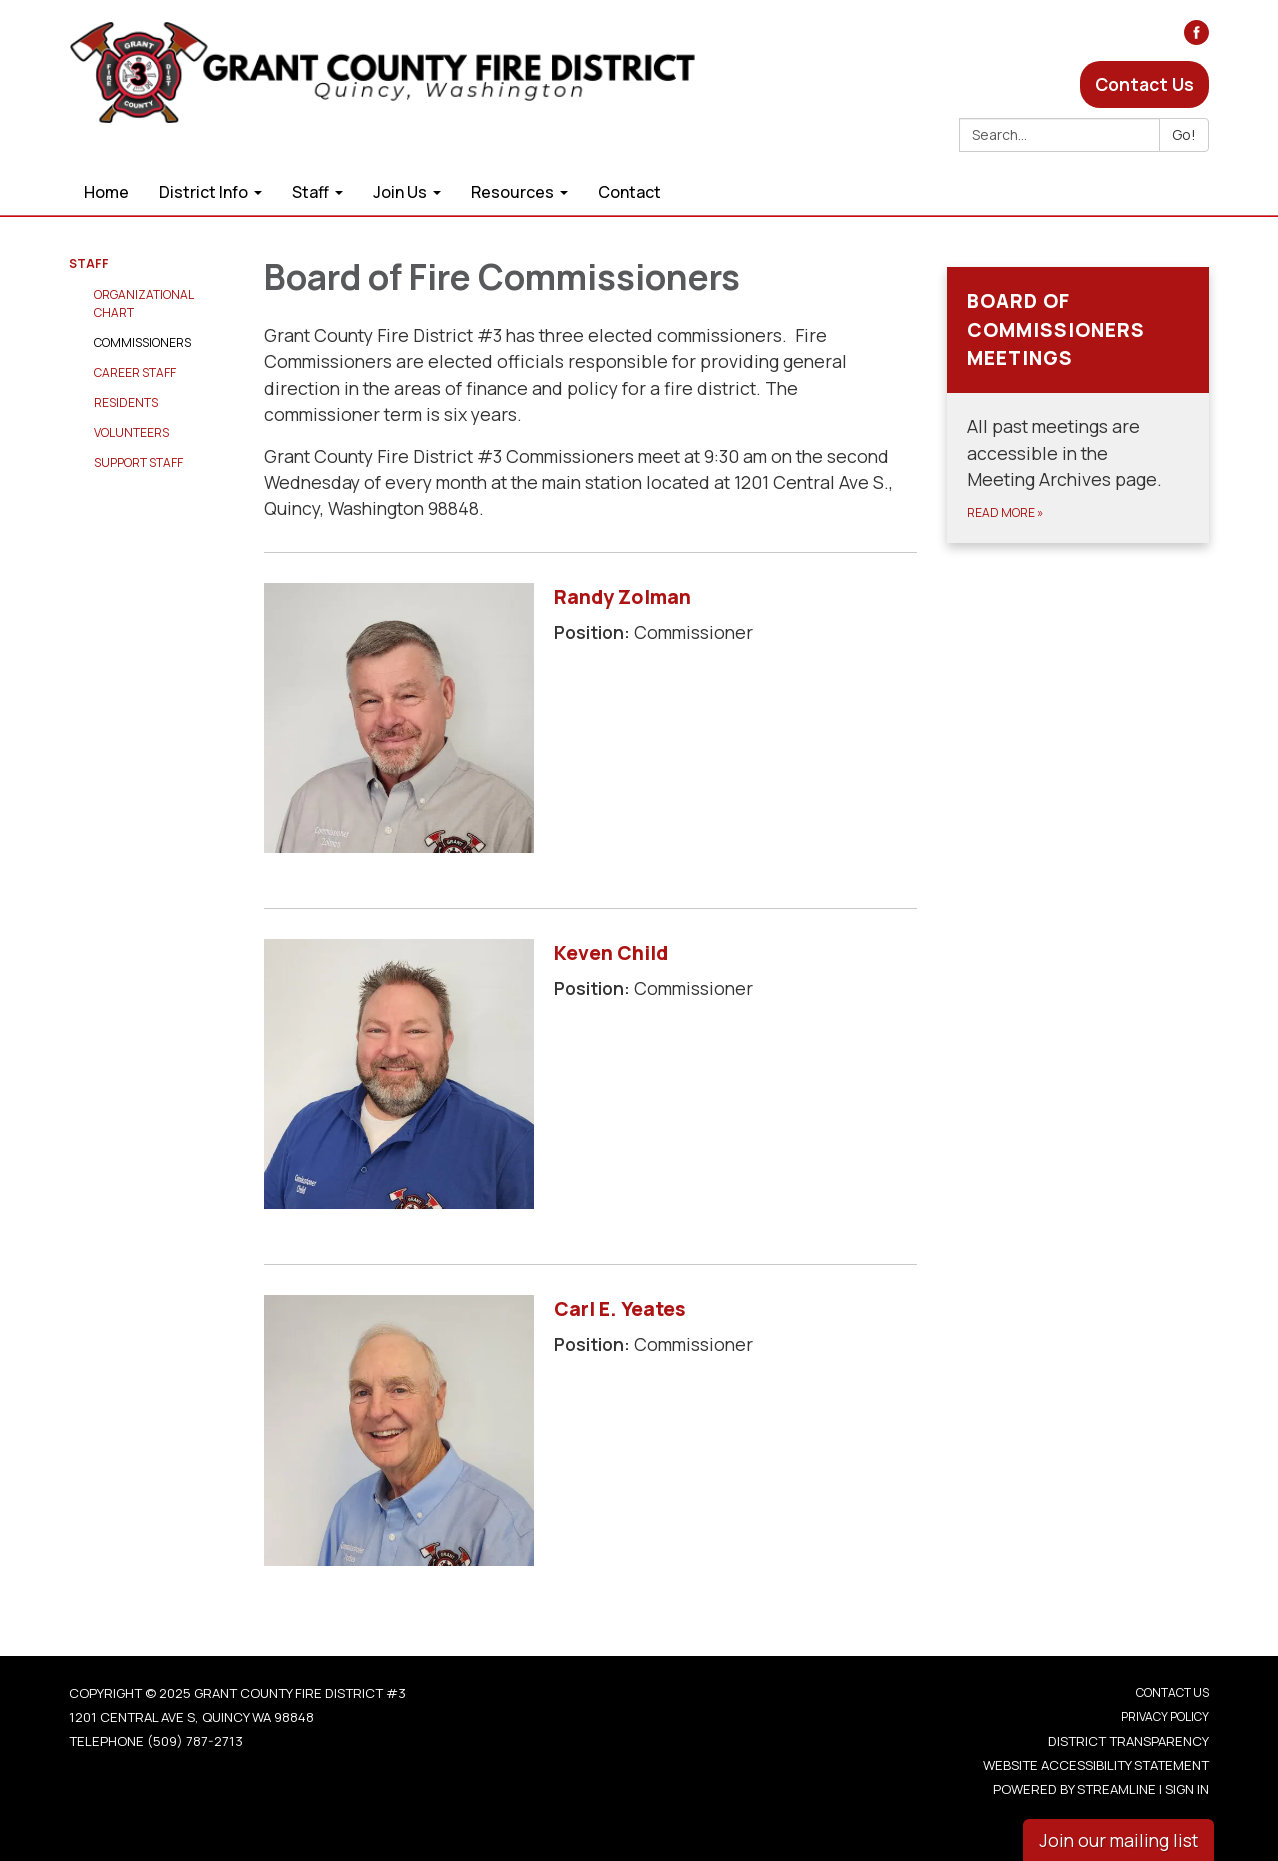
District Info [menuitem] (203, 192)
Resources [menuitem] (512, 192)
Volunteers (131, 432)
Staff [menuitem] (310, 192)
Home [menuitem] (106, 192)
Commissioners (142, 342)
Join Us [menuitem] (400, 192)
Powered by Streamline (1074, 1789)
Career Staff (135, 372)
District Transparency (1128, 1741)
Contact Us (1144, 84)
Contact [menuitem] (629, 192)
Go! (1184, 134)
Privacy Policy (1165, 1716)
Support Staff (138, 462)
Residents (126, 402)
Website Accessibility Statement (1096, 1765)
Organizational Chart (143, 303)
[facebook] (1196, 38)
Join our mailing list (1118, 1840)
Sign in (1187, 1789)
